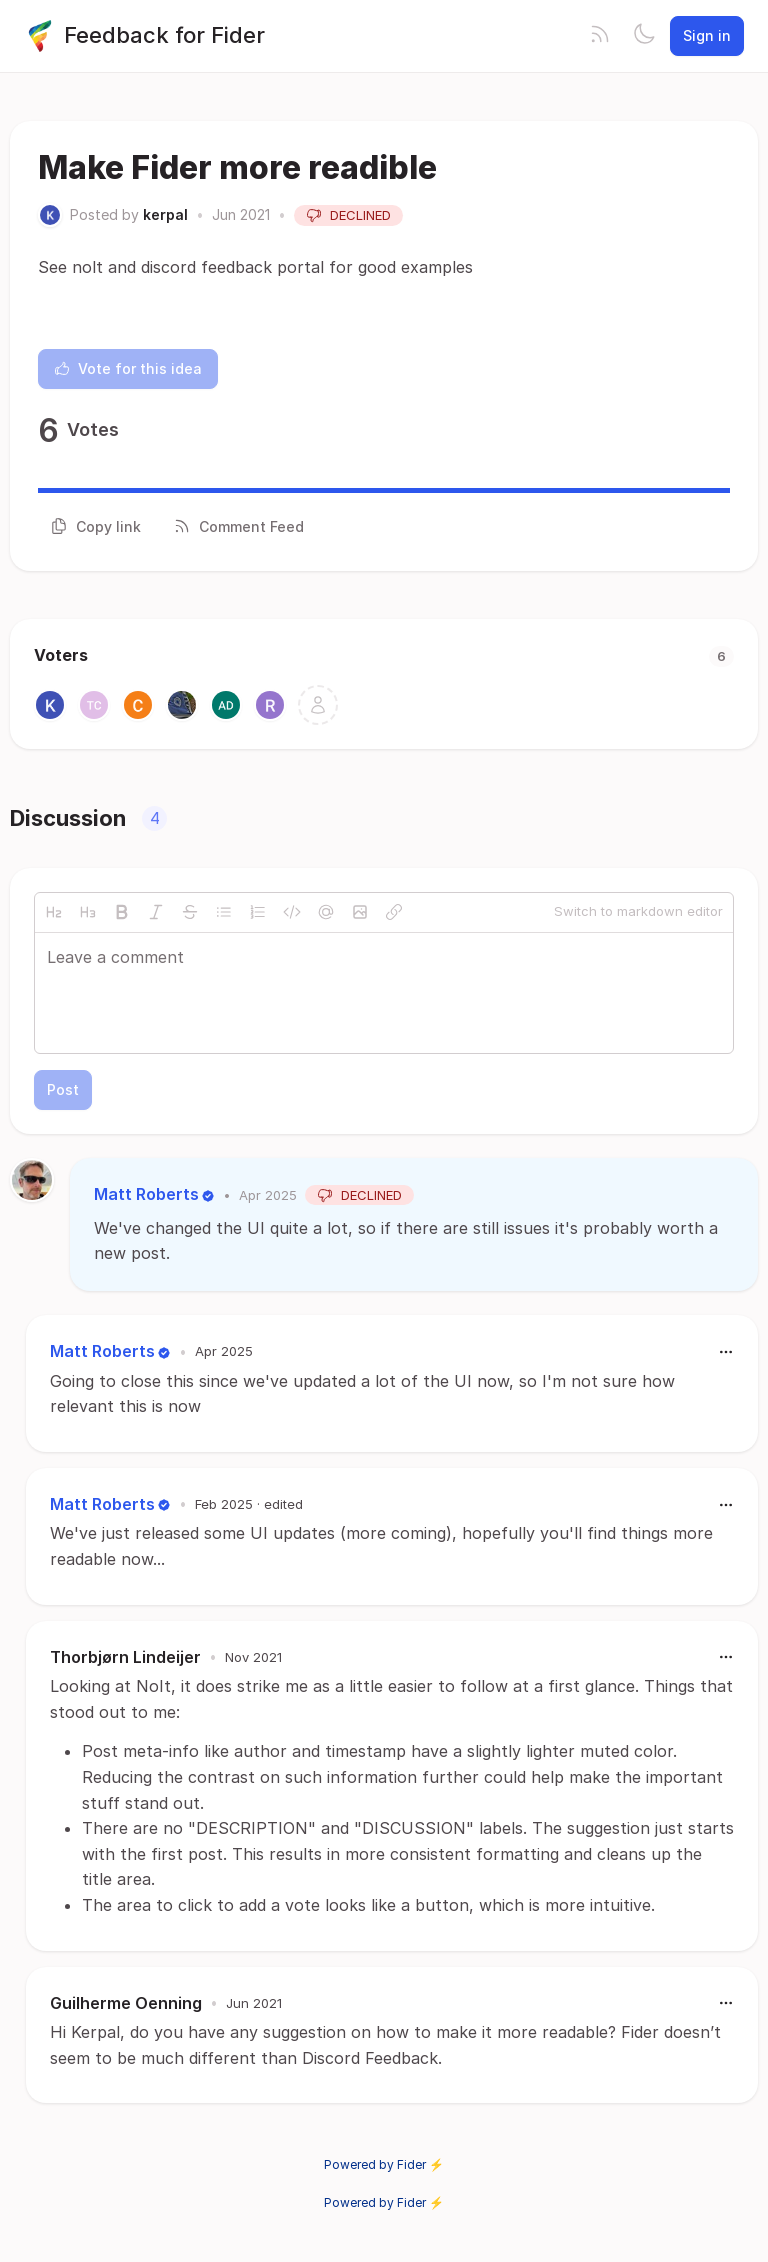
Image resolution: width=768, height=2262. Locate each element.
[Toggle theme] (644, 36)
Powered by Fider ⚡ (384, 2164)
